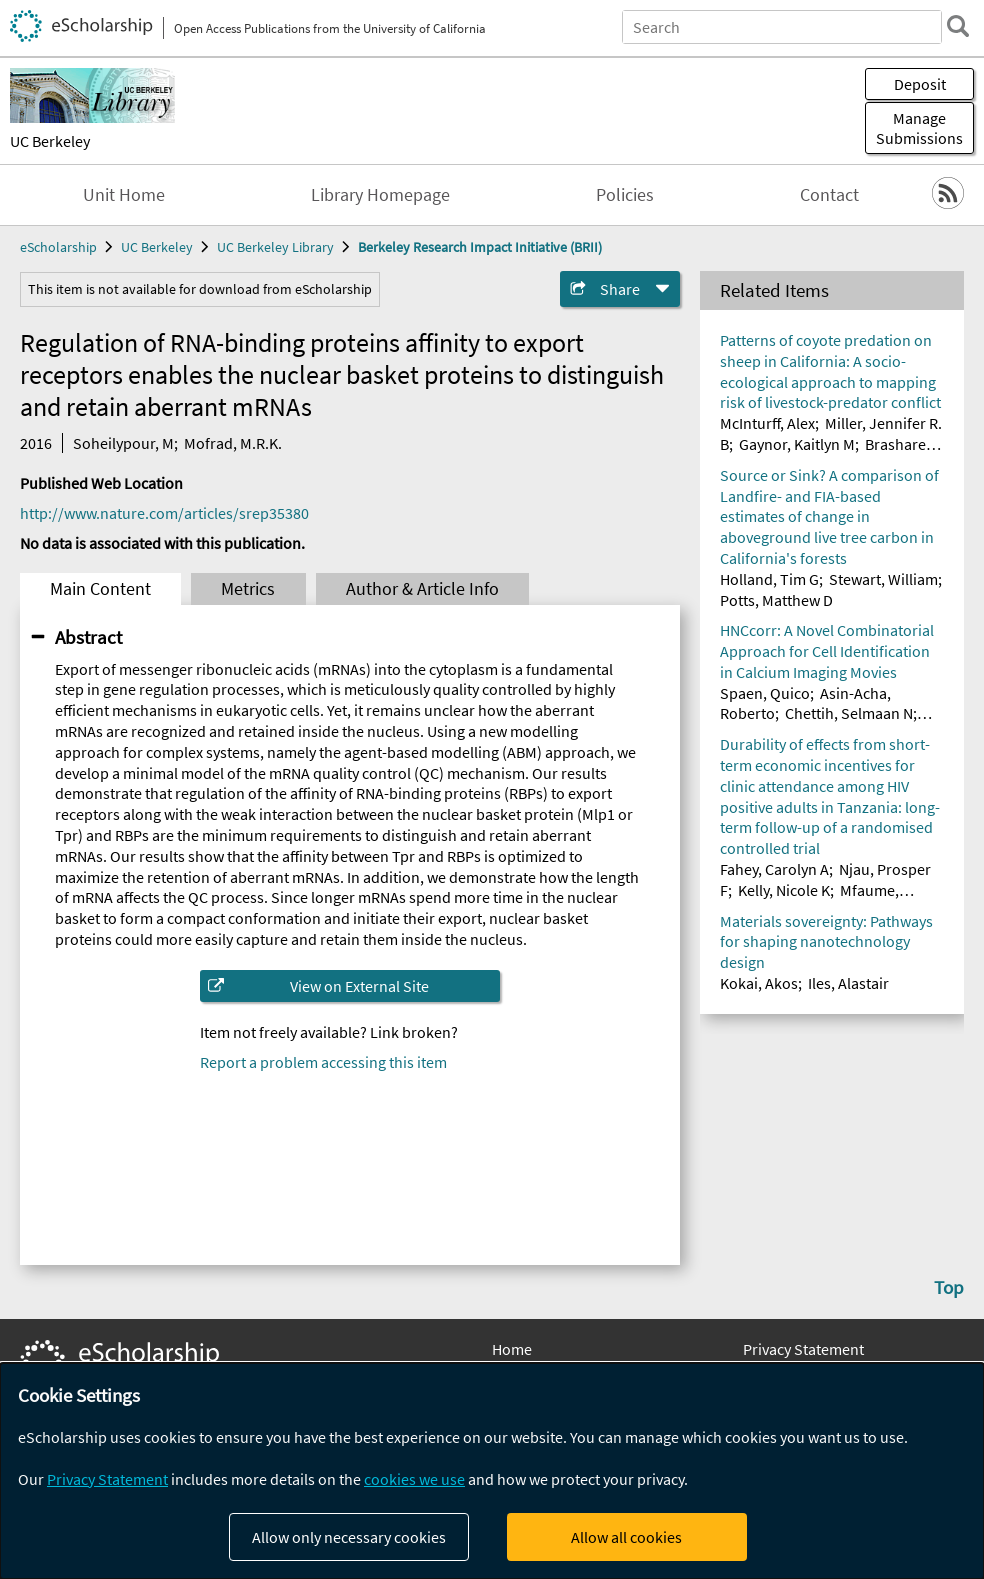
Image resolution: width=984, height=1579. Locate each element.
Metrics (248, 589)
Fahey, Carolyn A (774, 869)
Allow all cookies (626, 1537)
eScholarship (58, 247)
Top (949, 1287)
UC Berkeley (50, 141)
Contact (829, 195)
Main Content (100, 589)
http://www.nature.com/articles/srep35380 (164, 513)
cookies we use (414, 1479)
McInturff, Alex (767, 423)
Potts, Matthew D (776, 600)
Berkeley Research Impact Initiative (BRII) (480, 247)
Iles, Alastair (848, 983)
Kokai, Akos (759, 983)
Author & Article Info (422, 589)
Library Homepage (380, 195)
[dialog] (492, 1471)
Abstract (88, 637)
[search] (958, 26)
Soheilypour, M (123, 443)
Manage (919, 128)
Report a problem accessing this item (323, 1062)
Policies (625, 195)
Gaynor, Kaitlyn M (797, 444)
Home (512, 1349)
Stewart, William (883, 579)
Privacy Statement (803, 1349)
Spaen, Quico (765, 693)
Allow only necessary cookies (349, 1537)
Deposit (920, 84)
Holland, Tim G (769, 579)
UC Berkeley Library (275, 247)
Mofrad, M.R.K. (233, 443)
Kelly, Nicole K (784, 890)
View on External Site (359, 986)
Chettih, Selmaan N (849, 713)
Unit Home (124, 195)
